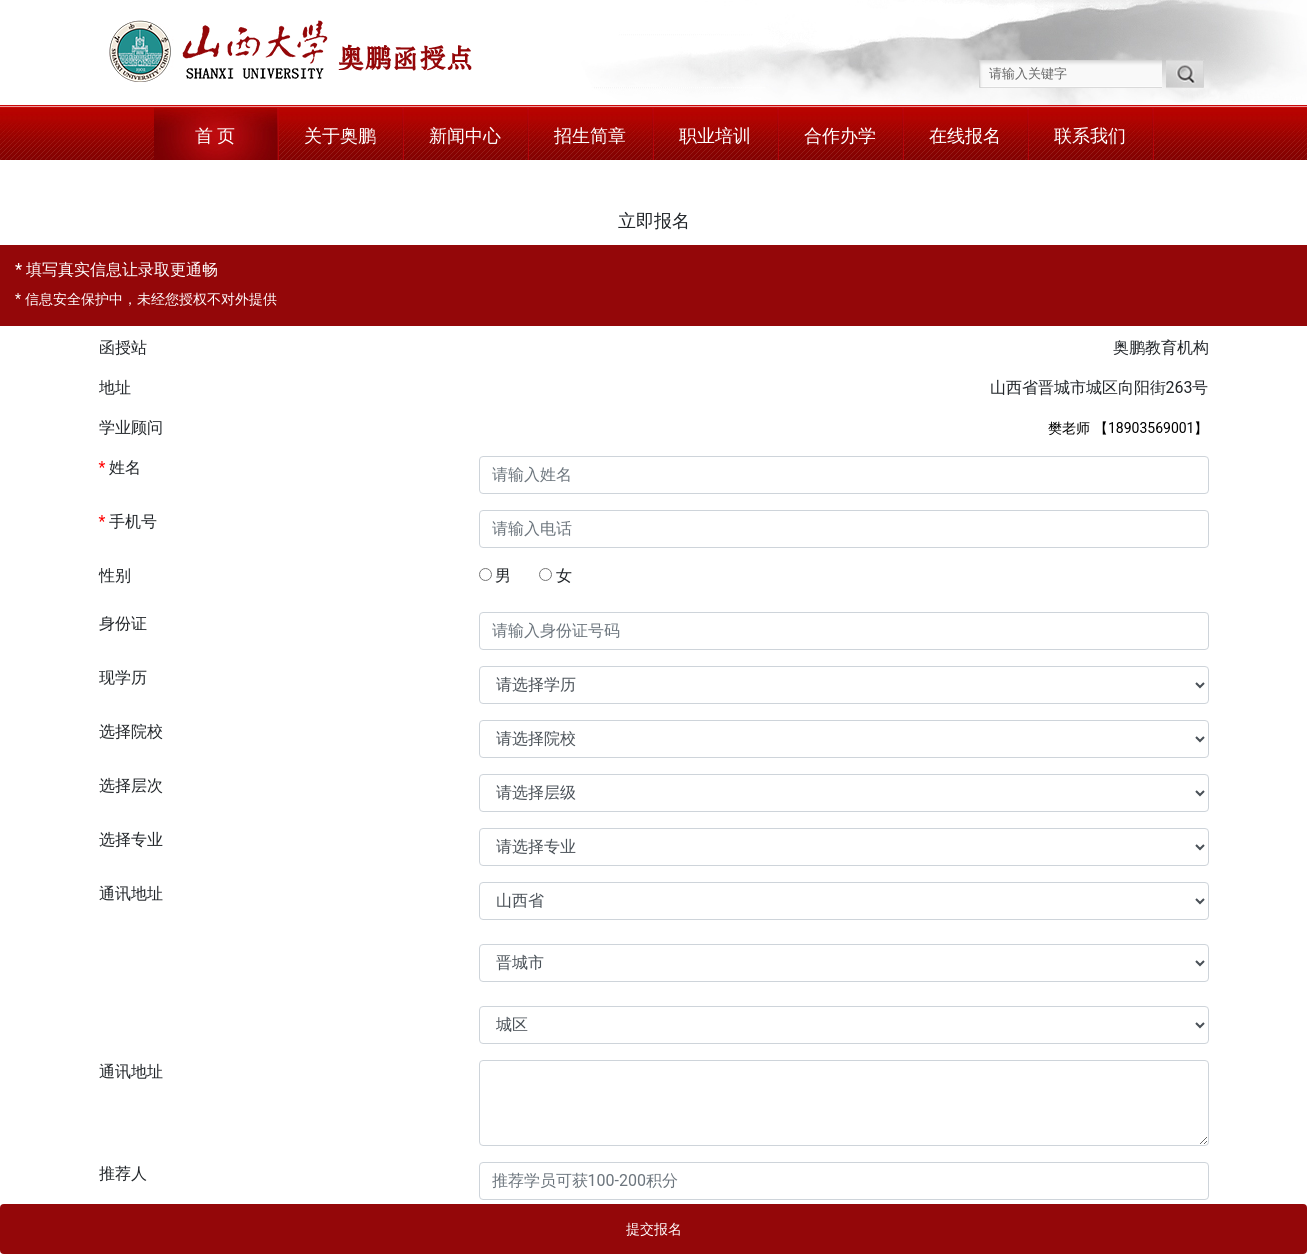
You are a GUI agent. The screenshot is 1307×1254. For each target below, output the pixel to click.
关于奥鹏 (340, 135)
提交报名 (654, 1229)
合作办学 (840, 135)
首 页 (215, 135)
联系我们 (1090, 135)
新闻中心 (465, 135)
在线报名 (965, 135)
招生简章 (590, 135)
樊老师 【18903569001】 (1128, 428)
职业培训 (715, 135)
